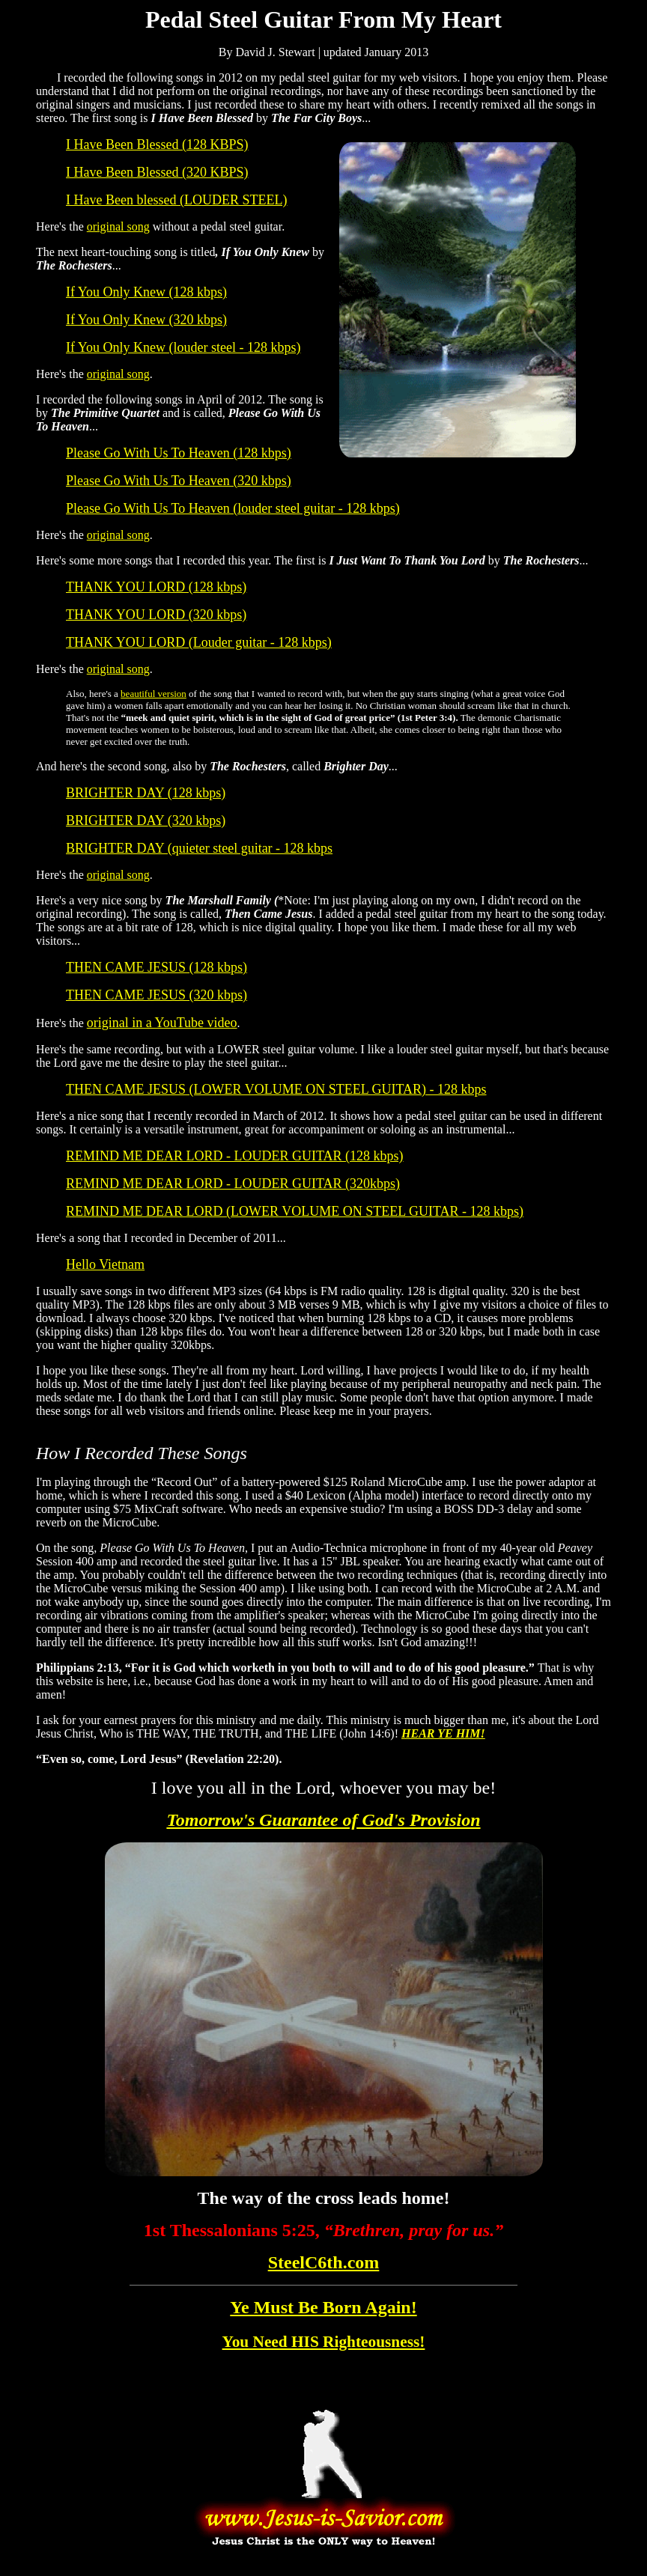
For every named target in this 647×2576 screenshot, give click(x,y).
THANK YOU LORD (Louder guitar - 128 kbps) (199, 642)
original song (118, 226)
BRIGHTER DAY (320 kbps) (145, 820)
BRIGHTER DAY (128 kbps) (145, 792)
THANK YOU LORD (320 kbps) (156, 614)
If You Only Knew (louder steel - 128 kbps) (183, 347)
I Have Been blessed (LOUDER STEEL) (176, 199)
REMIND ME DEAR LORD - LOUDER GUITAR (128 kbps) (235, 1155)
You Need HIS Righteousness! (323, 2342)
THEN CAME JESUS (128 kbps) (156, 967)
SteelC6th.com (324, 2262)
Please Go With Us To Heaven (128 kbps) (178, 452)
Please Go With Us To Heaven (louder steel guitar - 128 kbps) (233, 508)
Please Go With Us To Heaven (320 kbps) (178, 480)
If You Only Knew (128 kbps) (146, 291)
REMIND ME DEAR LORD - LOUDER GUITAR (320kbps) (233, 1183)
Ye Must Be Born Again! (323, 2307)
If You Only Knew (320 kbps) (146, 319)
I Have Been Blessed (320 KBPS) (157, 172)
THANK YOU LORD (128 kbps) (156, 586)
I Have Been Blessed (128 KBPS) (157, 144)
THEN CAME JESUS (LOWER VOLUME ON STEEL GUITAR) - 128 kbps (276, 1089)
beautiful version (153, 693)
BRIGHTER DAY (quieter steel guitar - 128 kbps (199, 848)
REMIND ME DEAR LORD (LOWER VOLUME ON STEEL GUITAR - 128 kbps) (294, 1211)
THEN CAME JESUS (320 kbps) (156, 994)
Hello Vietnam (105, 1264)
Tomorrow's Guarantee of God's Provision (323, 1820)
